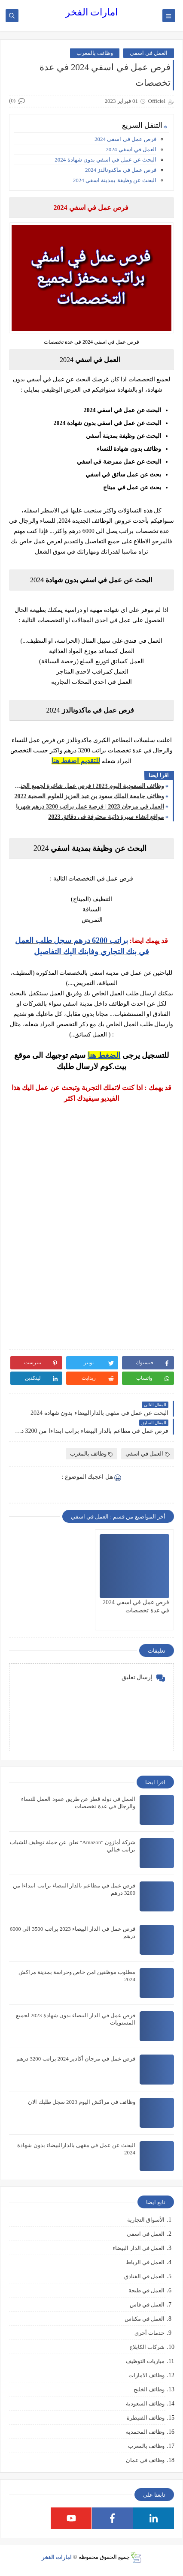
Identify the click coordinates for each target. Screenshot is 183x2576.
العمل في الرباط (145, 2262)
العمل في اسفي (149, 53)
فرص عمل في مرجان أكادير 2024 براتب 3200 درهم (75, 2058)
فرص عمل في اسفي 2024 (124, 139)
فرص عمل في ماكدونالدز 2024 (120, 170)
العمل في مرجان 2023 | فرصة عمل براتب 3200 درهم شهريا (90, 806)
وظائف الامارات (146, 2375)
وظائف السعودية (145, 2403)
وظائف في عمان (145, 2460)
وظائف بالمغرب (94, 53)
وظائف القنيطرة (146, 2417)
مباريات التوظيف (145, 2361)
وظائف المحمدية (145, 2432)
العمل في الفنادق (144, 2276)
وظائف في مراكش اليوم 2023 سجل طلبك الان (81, 2102)
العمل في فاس (147, 2304)
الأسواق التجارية (146, 2220)
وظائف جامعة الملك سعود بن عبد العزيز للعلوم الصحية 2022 (90, 796)
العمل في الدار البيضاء (139, 2248)
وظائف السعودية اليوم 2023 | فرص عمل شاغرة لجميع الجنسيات (88, 786)
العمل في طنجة (146, 2290)
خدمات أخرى (149, 2333)
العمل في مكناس (145, 2318)
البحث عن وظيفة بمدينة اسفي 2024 (114, 180)
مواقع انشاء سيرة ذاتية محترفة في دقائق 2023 (107, 817)
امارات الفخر (91, 12)
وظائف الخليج (149, 2389)
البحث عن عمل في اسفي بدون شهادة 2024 (104, 159)
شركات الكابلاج (147, 2347)
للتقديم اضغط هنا (76, 760)
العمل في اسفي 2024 (131, 149)
